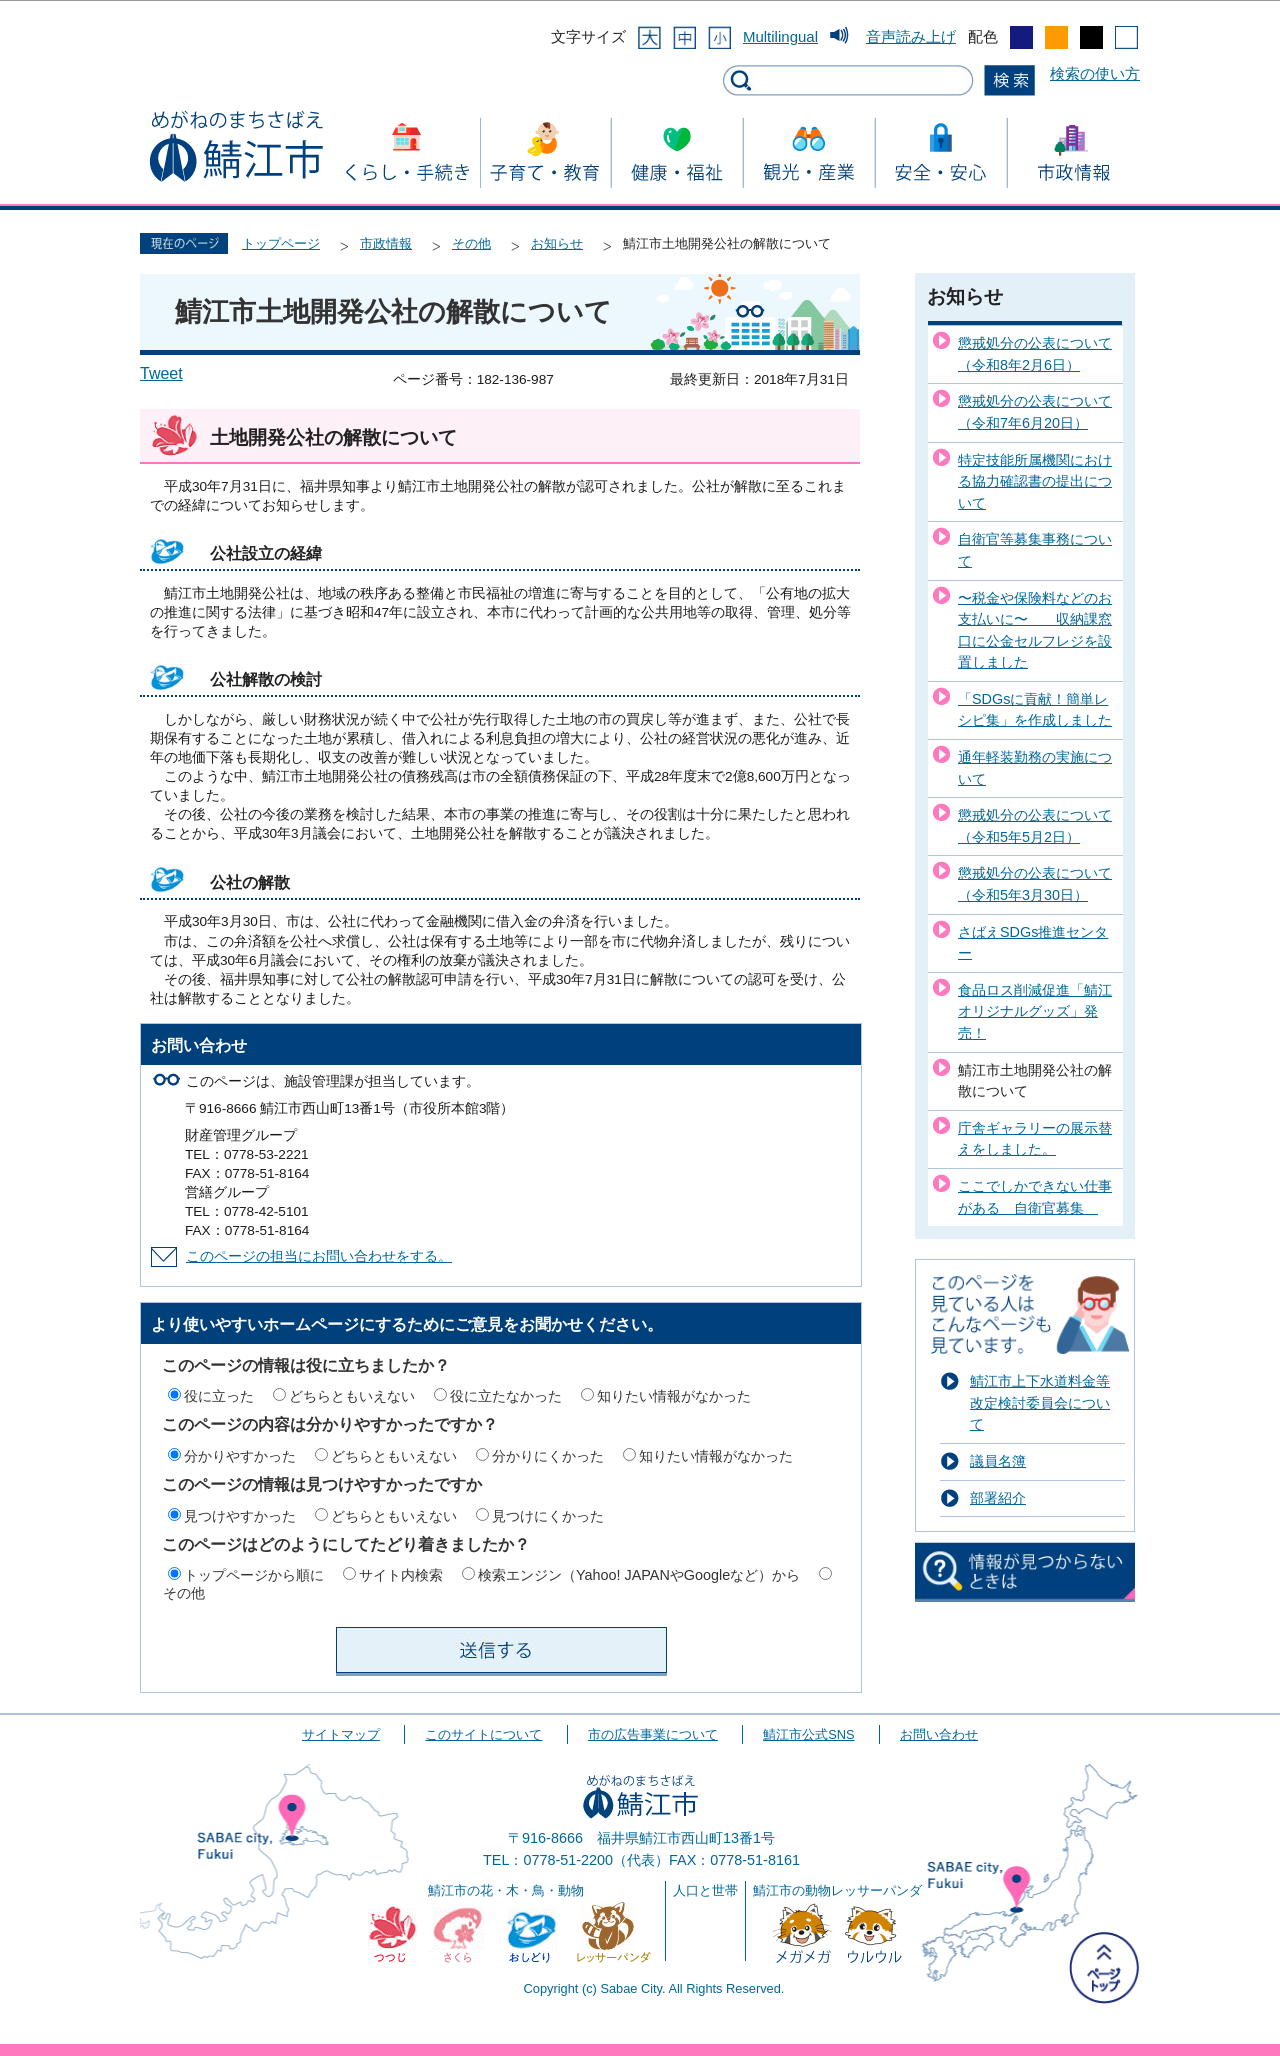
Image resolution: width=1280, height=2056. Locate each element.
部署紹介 (998, 1498)
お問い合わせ (939, 1734)
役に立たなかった (506, 1396)
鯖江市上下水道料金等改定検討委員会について (1040, 1402)
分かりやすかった (240, 1456)
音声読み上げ (911, 36)
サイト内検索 (401, 1575)
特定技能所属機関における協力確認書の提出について (1035, 481)
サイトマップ (341, 1734)
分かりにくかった (548, 1456)
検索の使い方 (1095, 73)
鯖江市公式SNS (808, 1734)
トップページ (281, 243)
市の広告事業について (653, 1734)
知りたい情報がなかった (674, 1396)
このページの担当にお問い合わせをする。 (319, 1256)
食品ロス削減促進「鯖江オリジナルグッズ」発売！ (1035, 1011)
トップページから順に (254, 1575)
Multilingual (780, 36)
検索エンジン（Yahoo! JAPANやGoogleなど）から (639, 1575)
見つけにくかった (548, 1516)
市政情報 (386, 243)
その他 (471, 243)
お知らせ (557, 243)
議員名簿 (998, 1461)
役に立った (219, 1396)
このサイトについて (483, 1734)
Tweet (161, 373)
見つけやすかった (240, 1516)
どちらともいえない (352, 1396)
